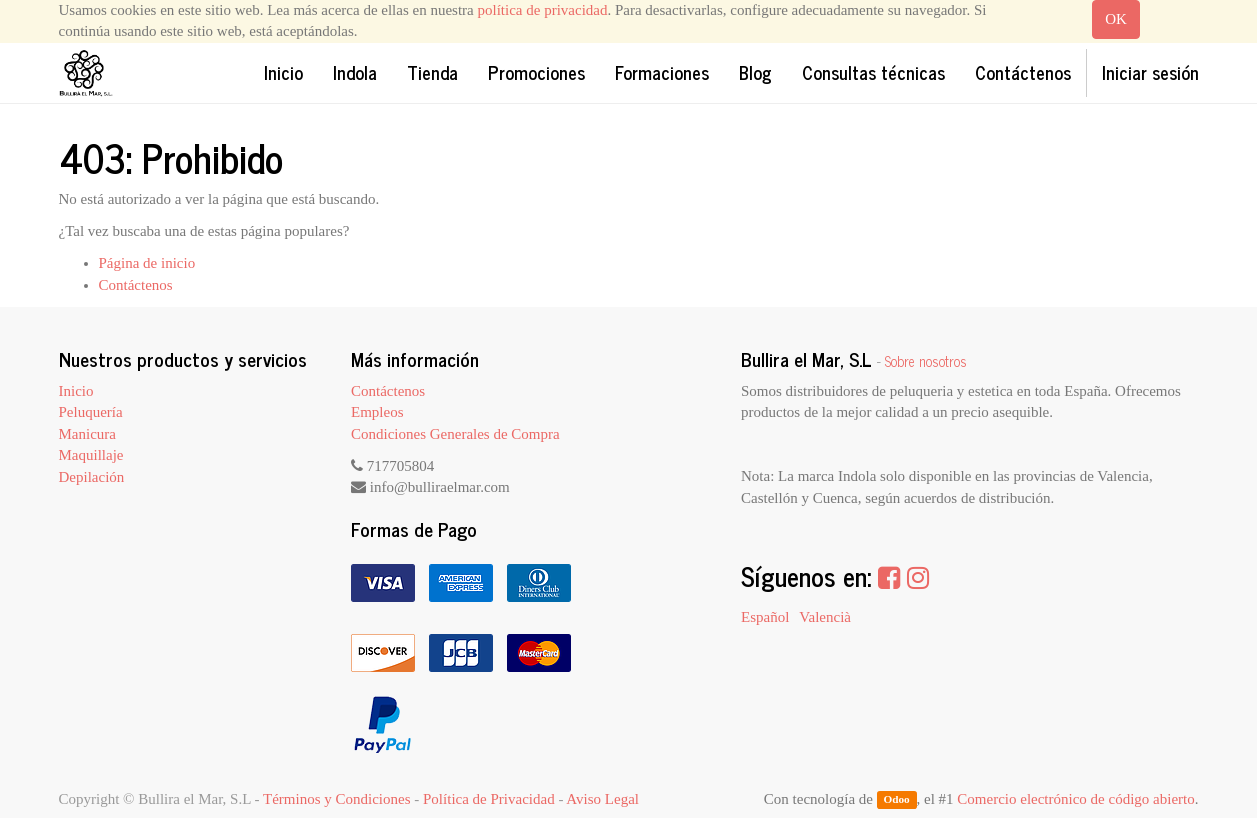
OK (1116, 19)
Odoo (896, 800)
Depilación (92, 477)
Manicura (87, 434)
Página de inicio (147, 263)
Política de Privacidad (489, 799)
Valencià (825, 617)
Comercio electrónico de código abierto (1075, 799)
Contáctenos (136, 285)
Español (765, 617)
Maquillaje (91, 455)
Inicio (76, 391)
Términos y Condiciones (336, 799)
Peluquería (91, 412)
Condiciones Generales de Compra (455, 434)
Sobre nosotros (926, 361)
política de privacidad (543, 10)
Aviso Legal (602, 799)
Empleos (377, 412)
